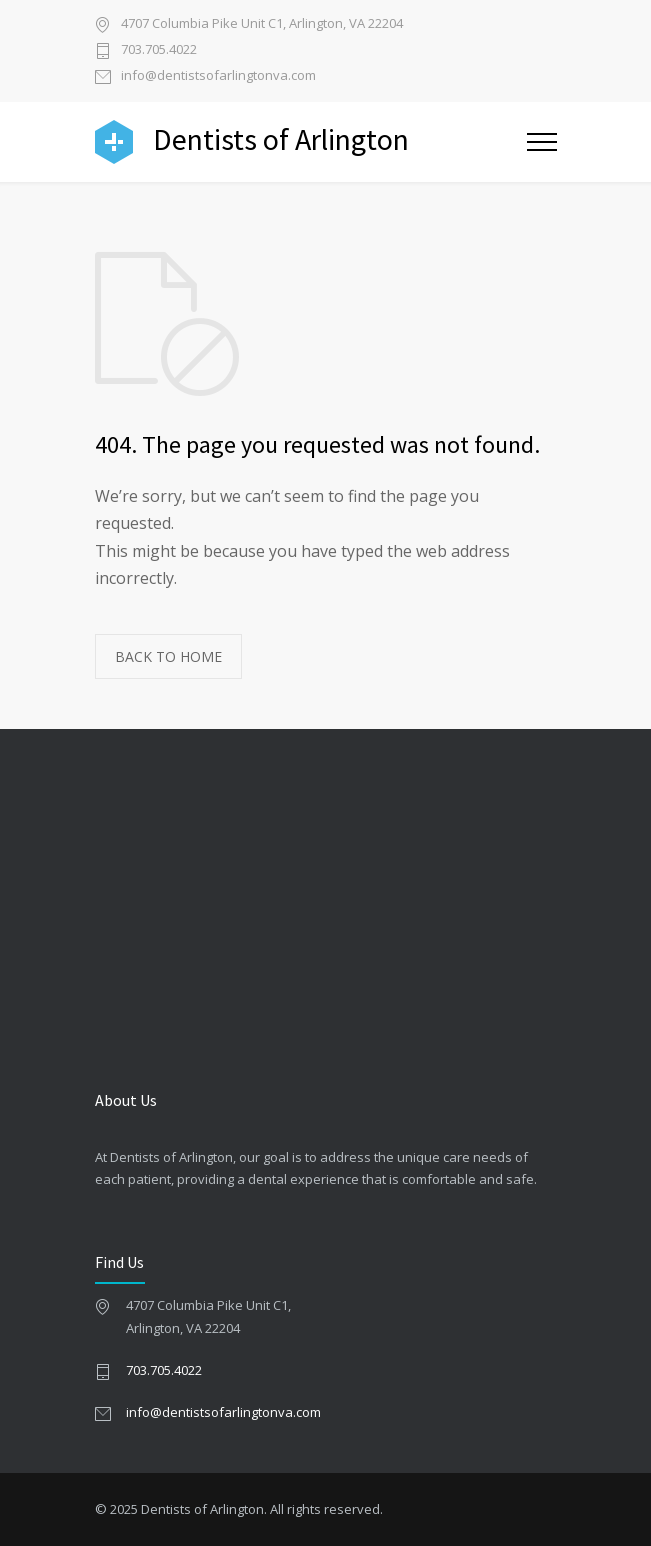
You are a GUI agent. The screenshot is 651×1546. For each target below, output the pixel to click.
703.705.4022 (159, 50)
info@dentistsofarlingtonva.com (218, 76)
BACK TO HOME (168, 656)
